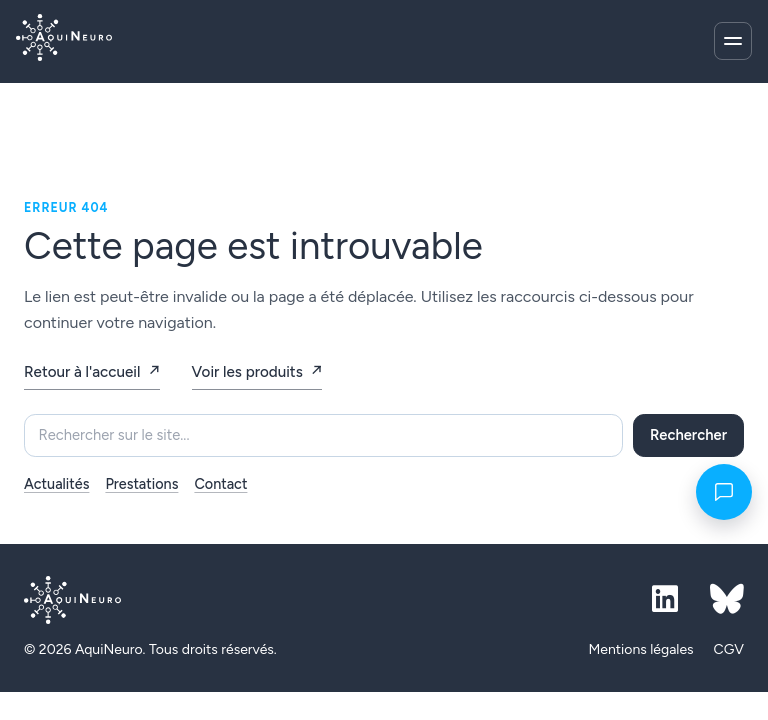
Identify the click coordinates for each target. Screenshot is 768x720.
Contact (220, 484)
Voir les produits (247, 372)
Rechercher (688, 435)
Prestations (141, 484)
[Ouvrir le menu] (733, 41)
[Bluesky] (727, 600)
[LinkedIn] (665, 600)
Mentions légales (640, 649)
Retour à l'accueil (82, 372)
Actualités (56, 484)
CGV (729, 649)
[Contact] (724, 492)
